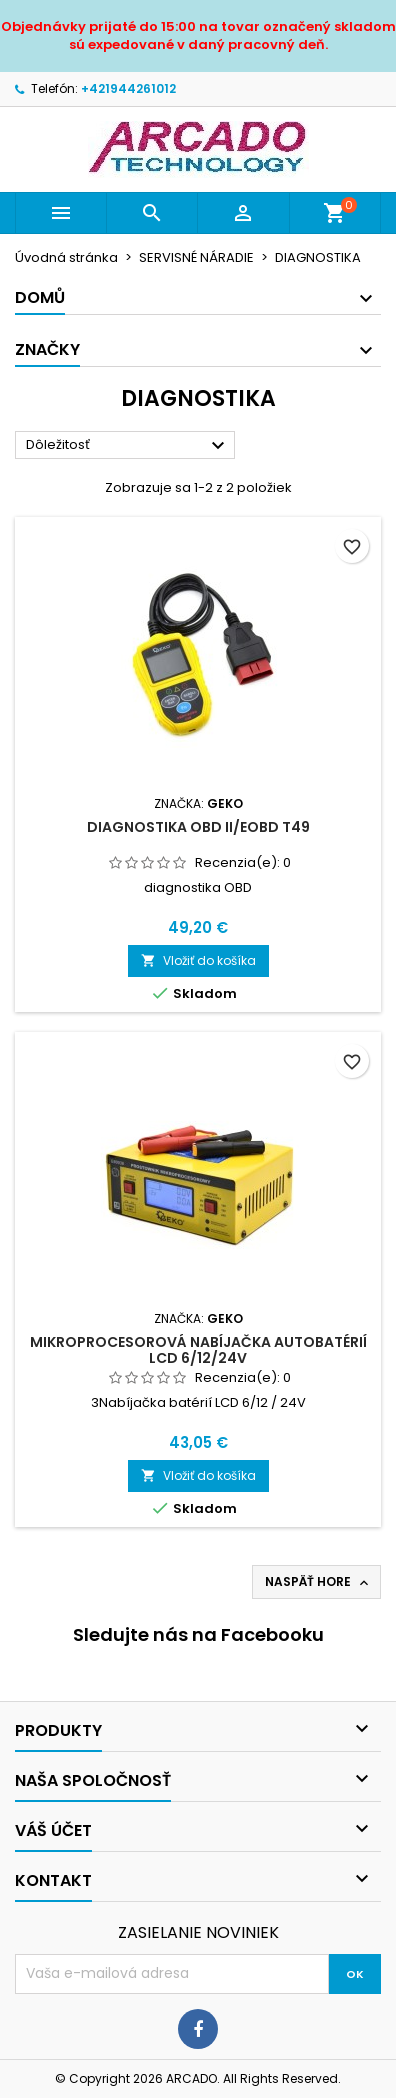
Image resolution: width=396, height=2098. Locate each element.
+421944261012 (128, 88)
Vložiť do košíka (198, 960)
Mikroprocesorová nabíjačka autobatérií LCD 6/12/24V (198, 1350)
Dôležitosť (128, 446)
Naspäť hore (318, 1582)
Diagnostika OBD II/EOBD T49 (198, 827)
